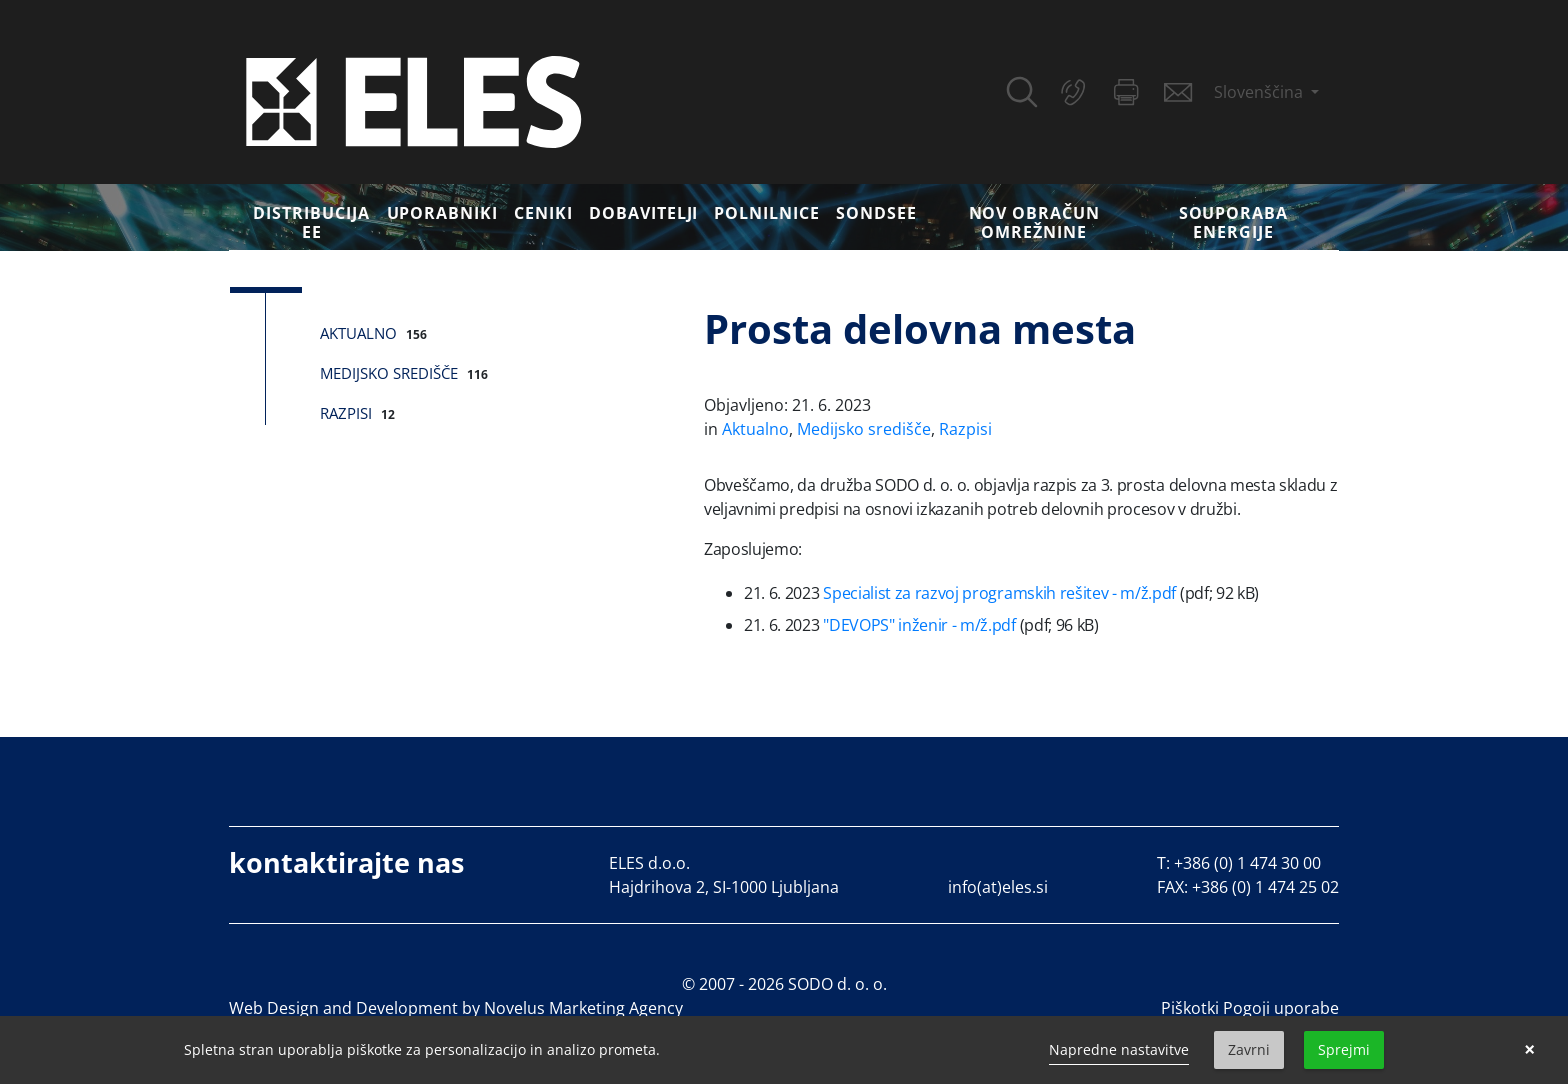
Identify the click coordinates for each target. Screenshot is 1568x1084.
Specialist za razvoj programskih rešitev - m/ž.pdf (999, 593)
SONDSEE (876, 213)
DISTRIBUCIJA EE (311, 222)
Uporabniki (443, 213)
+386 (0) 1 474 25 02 (1265, 887)
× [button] (1529, 1050)
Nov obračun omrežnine (1035, 222)
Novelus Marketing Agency (583, 1008)
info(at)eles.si (998, 887)
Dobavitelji (644, 213)
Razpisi (346, 413)
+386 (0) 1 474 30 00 (1247, 863)
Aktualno (358, 333)
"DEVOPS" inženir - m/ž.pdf (919, 625)
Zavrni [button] (1249, 1049)
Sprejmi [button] (1344, 1049)
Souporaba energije (1234, 222)
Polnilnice (767, 213)
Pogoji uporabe (1281, 1008)
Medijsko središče (389, 373)
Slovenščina (1260, 92)
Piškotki (1190, 1008)
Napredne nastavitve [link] (1119, 1049)
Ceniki (543, 213)
